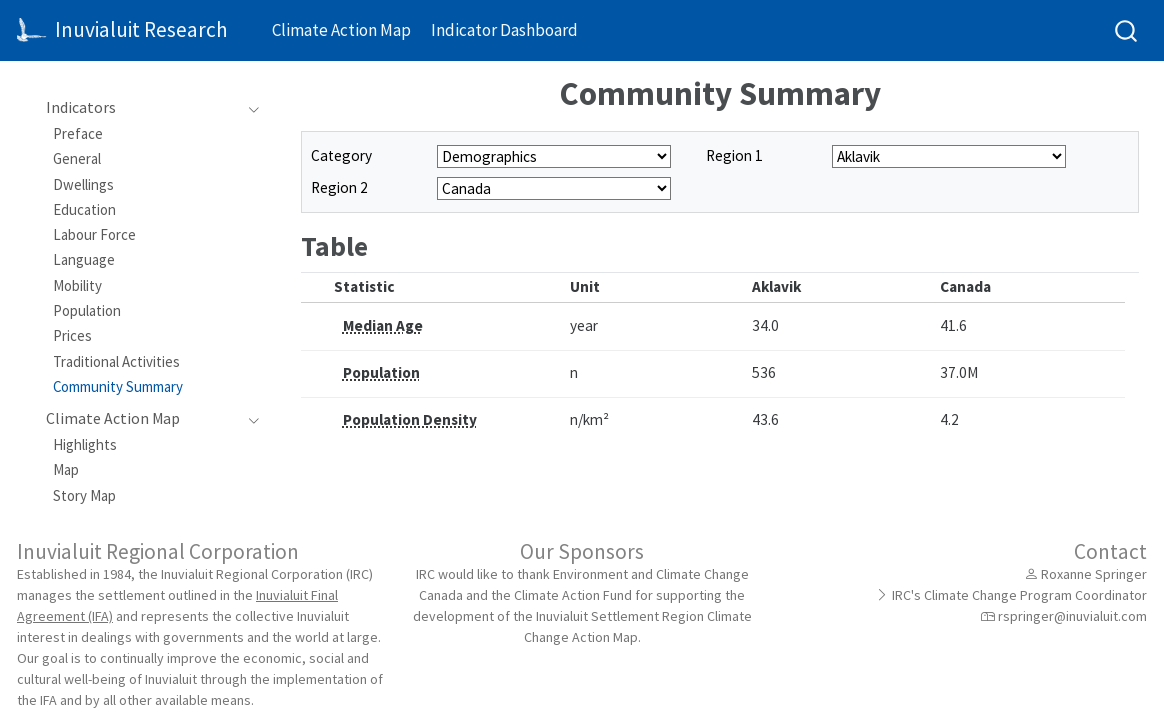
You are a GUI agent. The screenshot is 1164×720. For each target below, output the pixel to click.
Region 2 (339, 187)
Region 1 (734, 155)
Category (341, 155)
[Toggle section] (248, 108)
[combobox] (1127, 30)
